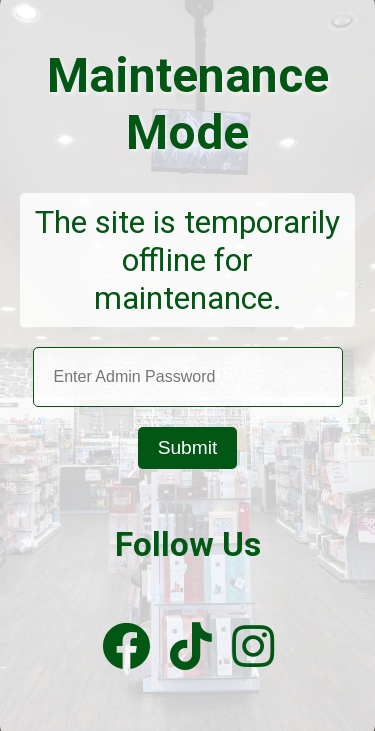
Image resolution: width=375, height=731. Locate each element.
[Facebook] (126, 647)
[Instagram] (253, 647)
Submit (188, 447)
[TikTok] (191, 647)
